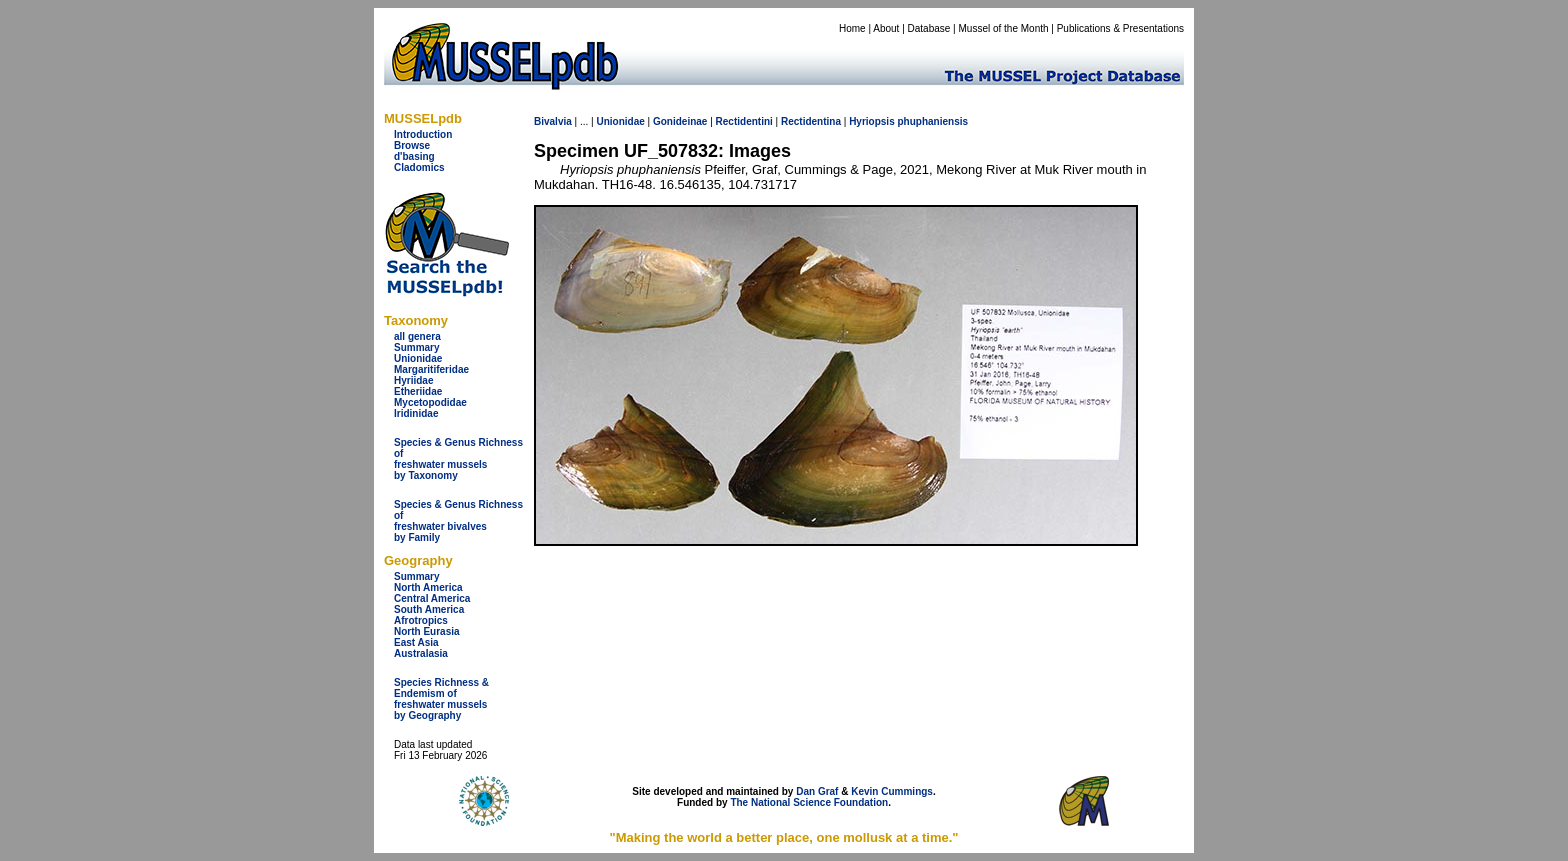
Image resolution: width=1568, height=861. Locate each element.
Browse (412, 145)
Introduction (423, 134)
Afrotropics (421, 620)
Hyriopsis (872, 121)
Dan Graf (817, 791)
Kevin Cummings (892, 791)
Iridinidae (416, 413)
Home (852, 28)
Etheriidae (418, 391)
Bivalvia (553, 121)
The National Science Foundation (809, 802)
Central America (432, 598)
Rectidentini (744, 121)
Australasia (421, 653)
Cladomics (419, 167)
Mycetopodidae (430, 402)
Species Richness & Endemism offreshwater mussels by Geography (441, 699)
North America (428, 587)
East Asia (416, 642)
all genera (417, 336)
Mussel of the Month (1004, 28)
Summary (417, 347)
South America (429, 609)
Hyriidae (413, 380)
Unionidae (418, 358)
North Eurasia (427, 631)
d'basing (414, 156)
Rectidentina (811, 121)
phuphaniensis (933, 121)
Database (929, 28)
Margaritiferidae (431, 369)
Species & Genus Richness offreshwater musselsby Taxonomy (458, 459)
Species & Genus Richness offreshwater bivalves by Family (458, 521)
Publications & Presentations (1120, 28)
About (886, 28)
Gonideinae (680, 121)
